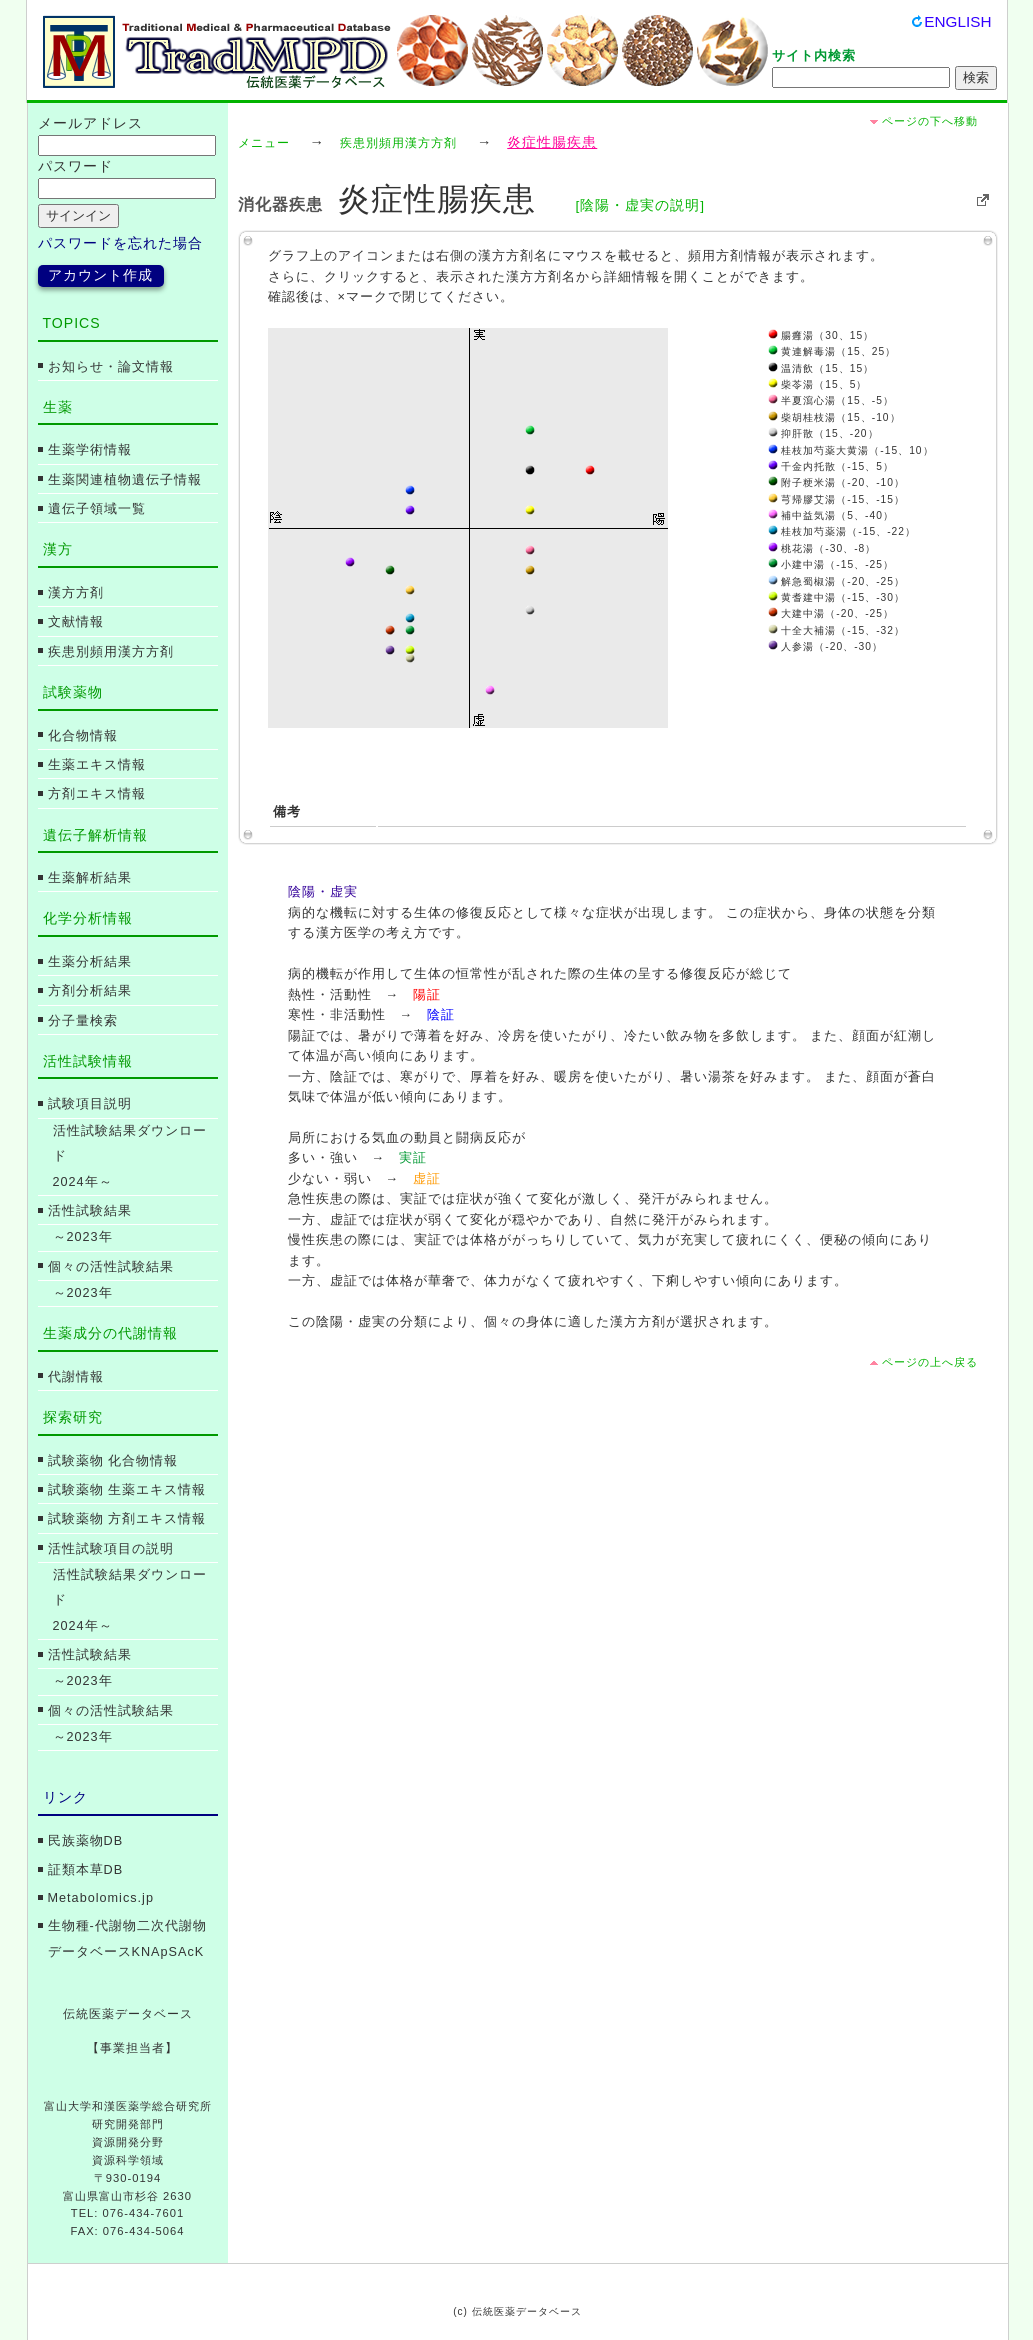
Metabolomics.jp (101, 1898)
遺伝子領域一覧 (97, 509)
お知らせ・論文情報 (111, 367)
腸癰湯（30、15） (821, 335)
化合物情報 (83, 736)
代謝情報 (76, 1377)
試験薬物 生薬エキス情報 (127, 1490)
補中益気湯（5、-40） (831, 515)
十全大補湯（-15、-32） (836, 630)
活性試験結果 (90, 1211)
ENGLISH (957, 21)
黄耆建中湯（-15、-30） (836, 597)
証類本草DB (86, 1870)
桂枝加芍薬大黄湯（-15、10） (851, 450)
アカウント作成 (100, 275)
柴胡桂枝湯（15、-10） (834, 417)
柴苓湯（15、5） (818, 384)
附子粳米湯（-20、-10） (836, 482)
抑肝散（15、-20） (823, 433)
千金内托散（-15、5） (831, 466)
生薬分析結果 (90, 962)
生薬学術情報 (90, 450)
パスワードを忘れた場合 (120, 243)
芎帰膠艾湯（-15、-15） (836, 499)
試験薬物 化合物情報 (113, 1461)
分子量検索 (83, 1021)
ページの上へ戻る (930, 1362)
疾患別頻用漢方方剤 (398, 143)
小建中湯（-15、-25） (831, 564)
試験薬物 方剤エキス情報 (127, 1519)
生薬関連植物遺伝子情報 (125, 480)
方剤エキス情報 (97, 794)
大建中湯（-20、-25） (831, 613)
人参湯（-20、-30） (825, 646)
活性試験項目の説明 (111, 1549)
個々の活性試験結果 (111, 1267)
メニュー (264, 143)
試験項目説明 (90, 1104)
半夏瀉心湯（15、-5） (831, 400)
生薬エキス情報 (97, 765)
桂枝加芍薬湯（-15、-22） (842, 531)
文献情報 (76, 622)
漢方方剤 (76, 593)
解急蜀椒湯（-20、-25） (836, 581)
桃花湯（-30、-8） (822, 548)
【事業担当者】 (132, 2048)
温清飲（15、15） (821, 368)
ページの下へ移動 (930, 121)
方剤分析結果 (90, 991)
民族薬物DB (86, 1841)
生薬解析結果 (90, 878)
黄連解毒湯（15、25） (832, 351)
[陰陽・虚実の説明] (640, 205)
